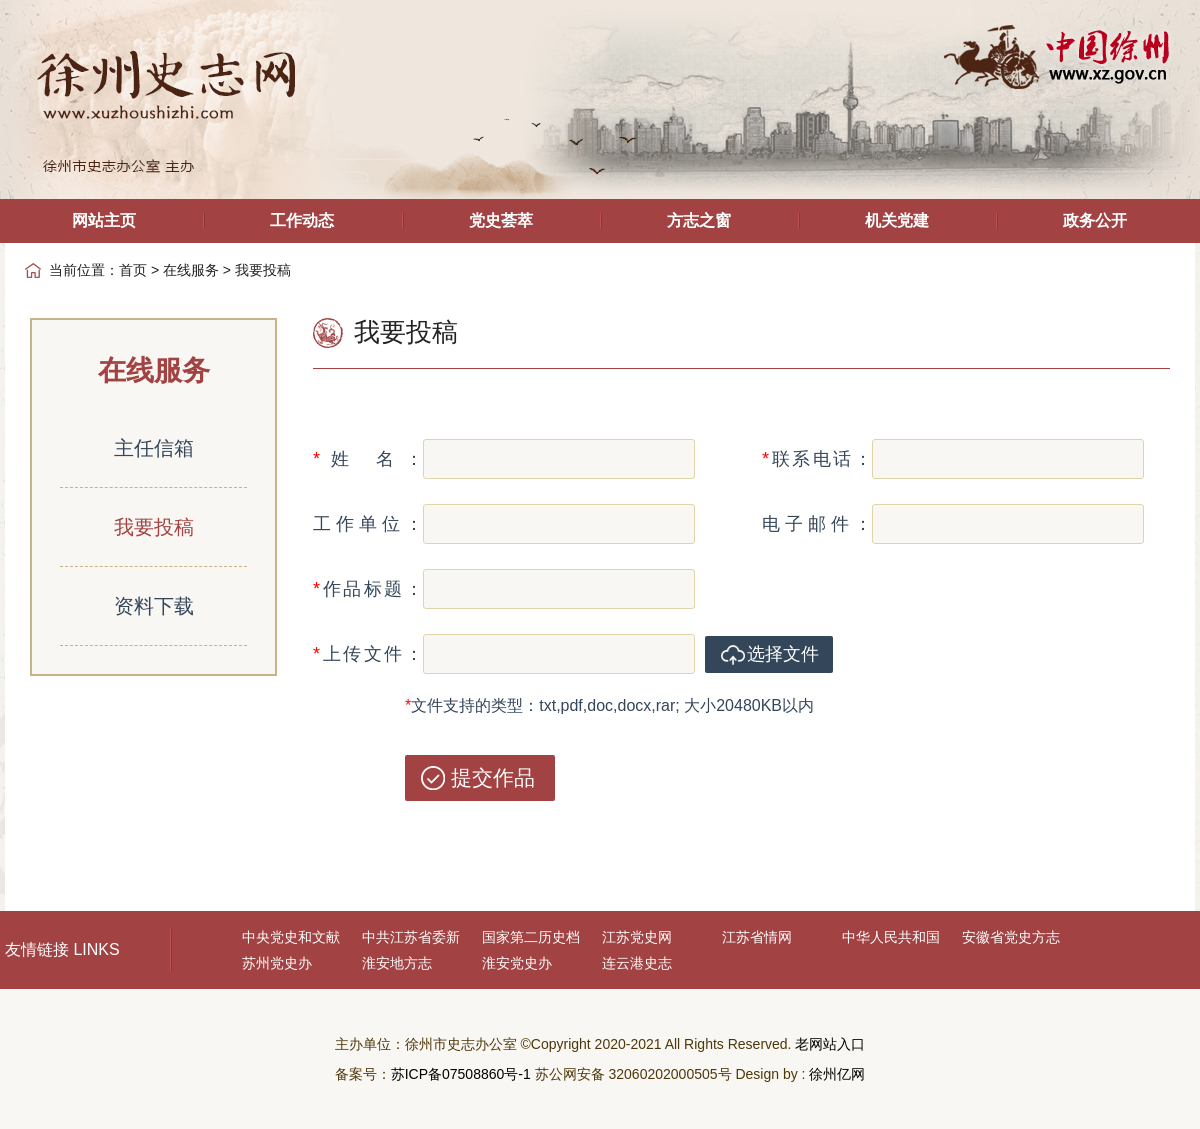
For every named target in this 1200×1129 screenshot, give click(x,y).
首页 (133, 270)
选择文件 (783, 654)
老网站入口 (830, 1044)
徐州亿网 (837, 1074)
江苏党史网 (637, 937)
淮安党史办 (517, 963)
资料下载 (154, 606)
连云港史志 (637, 963)
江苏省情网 (757, 937)
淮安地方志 (397, 963)
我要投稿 (154, 527)
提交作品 (493, 777)
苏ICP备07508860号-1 (461, 1074)
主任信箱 (154, 448)
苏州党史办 (277, 963)
